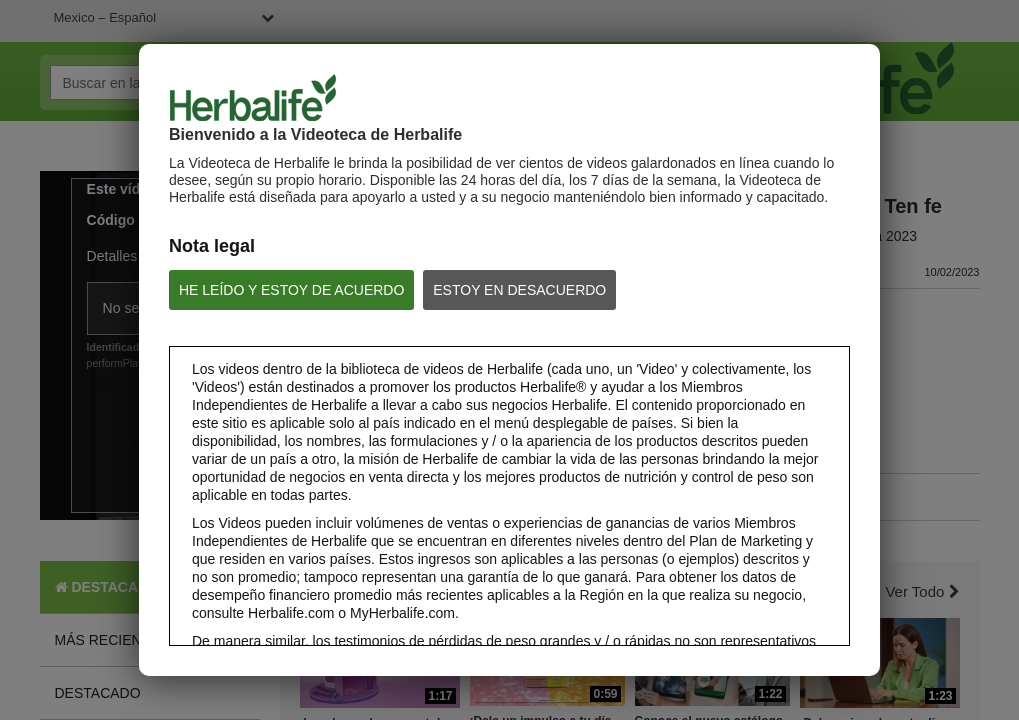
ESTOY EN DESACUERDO (519, 290)
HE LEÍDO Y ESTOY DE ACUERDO (291, 290)
